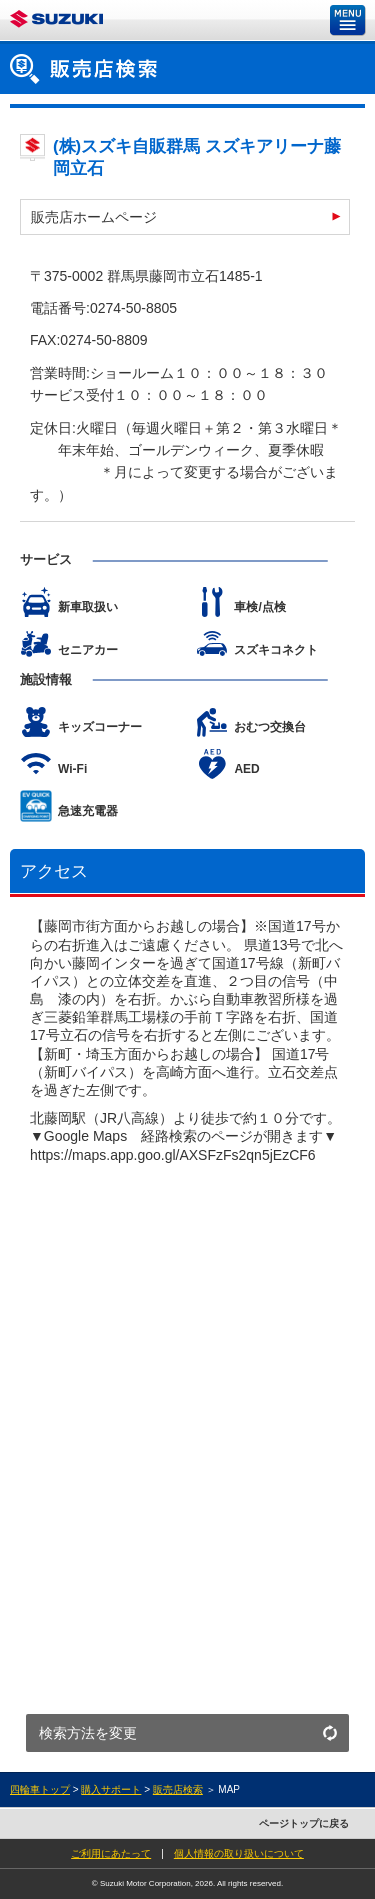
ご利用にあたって (111, 1853)
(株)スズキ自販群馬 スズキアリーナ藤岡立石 (197, 157)
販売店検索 (178, 1789)
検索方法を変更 (88, 1733)
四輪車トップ (40, 1789)
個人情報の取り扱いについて (239, 1853)
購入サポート (111, 1789)
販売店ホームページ (94, 217)
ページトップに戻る (304, 1823)
